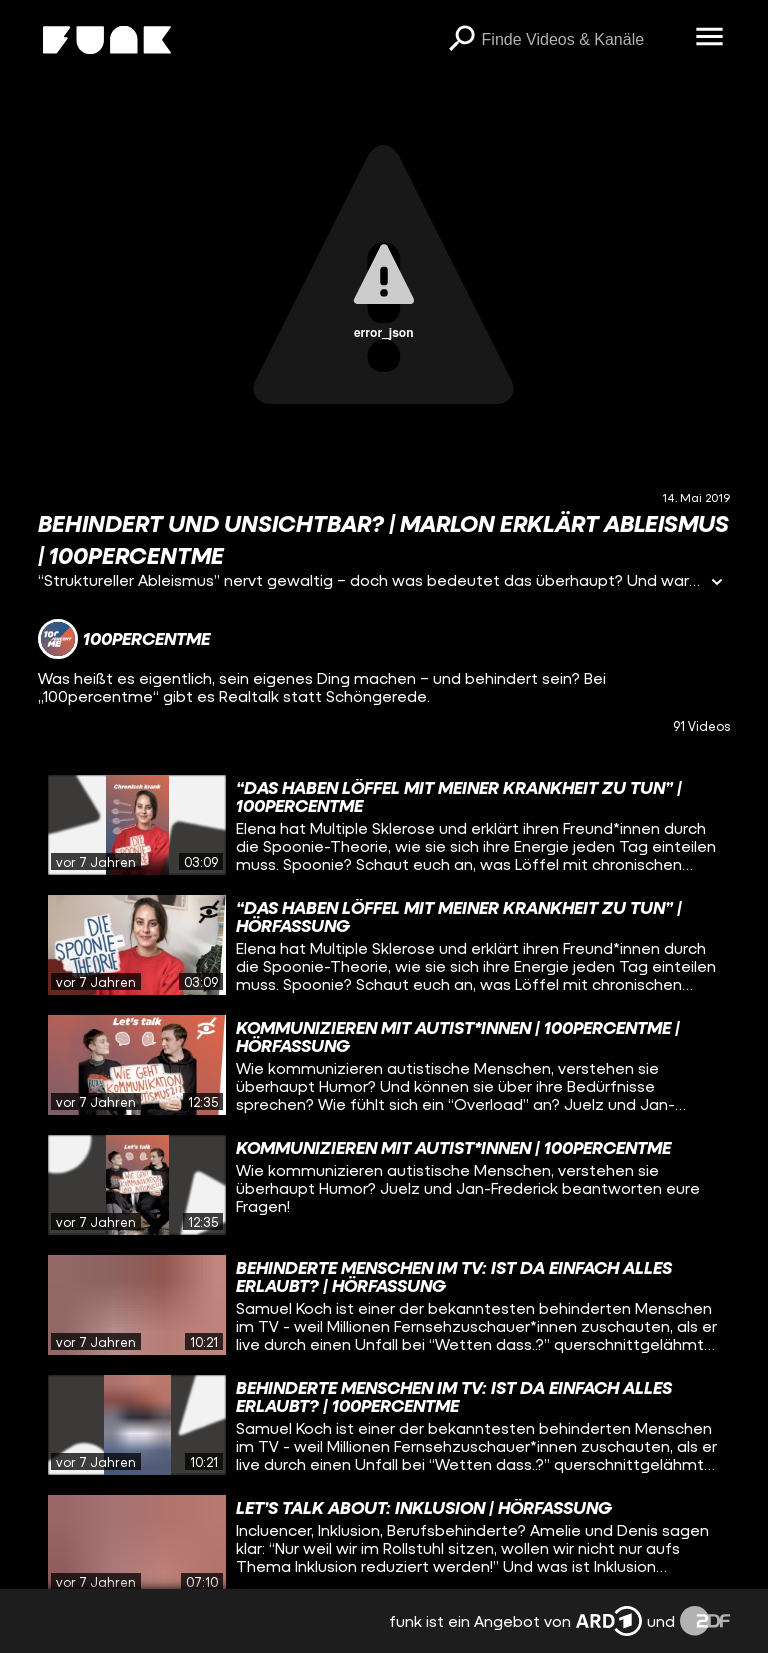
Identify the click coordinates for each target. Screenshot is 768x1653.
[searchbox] (582, 40)
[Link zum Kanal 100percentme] (124, 639)
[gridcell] (383, 825)
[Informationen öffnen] (717, 583)
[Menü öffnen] (710, 38)
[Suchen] (462, 40)
